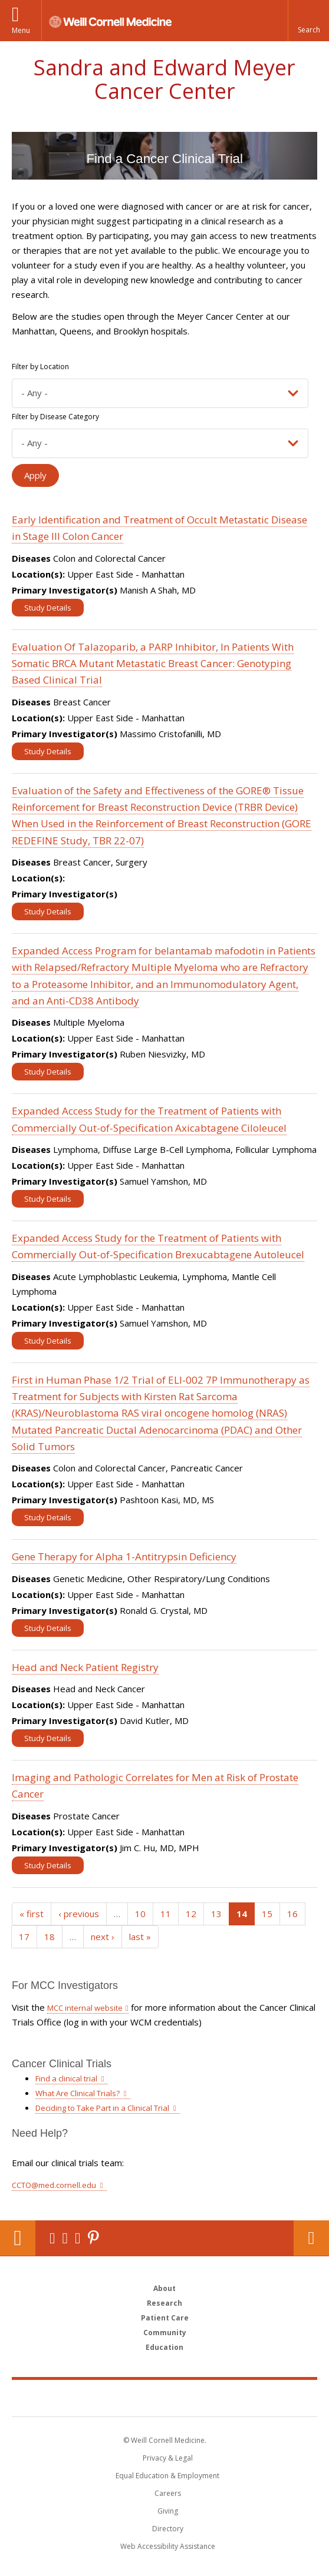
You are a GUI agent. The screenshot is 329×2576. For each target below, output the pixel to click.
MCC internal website (85, 2008)
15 (267, 1913)
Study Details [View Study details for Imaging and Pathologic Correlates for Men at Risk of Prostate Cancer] (47, 1865)
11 (165, 1913)
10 (140, 1913)
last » (140, 1936)
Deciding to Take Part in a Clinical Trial (102, 2108)
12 (191, 1913)
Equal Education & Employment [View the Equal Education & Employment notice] (167, 2476)
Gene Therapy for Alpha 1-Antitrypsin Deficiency (124, 1556)
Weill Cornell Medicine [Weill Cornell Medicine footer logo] (102, 2398)
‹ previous (78, 1913)
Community (164, 2333)
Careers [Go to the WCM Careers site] (167, 2493)
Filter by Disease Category (55, 417)
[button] (308, 20)
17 (24, 1936)
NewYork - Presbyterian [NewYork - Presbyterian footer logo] (239, 2398)
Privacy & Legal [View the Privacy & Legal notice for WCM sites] (168, 2458)
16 (292, 1913)
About (164, 2288)
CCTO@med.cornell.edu (54, 2185)
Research (164, 2303)
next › (102, 1936)
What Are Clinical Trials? (77, 2093)
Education (164, 2347)
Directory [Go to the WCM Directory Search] (167, 2529)
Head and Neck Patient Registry (85, 1667)
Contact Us (311, 2238)
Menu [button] (21, 30)
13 (216, 1913)
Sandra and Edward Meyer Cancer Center (164, 79)
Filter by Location (40, 367)
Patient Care (165, 2318)
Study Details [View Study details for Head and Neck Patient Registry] (47, 1738)
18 (49, 1936)
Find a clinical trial (66, 2078)
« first (31, 1913)
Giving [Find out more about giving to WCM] (167, 2511)
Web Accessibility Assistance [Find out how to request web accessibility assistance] (167, 2546)
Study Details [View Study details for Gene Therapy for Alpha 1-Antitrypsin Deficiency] (47, 1628)
